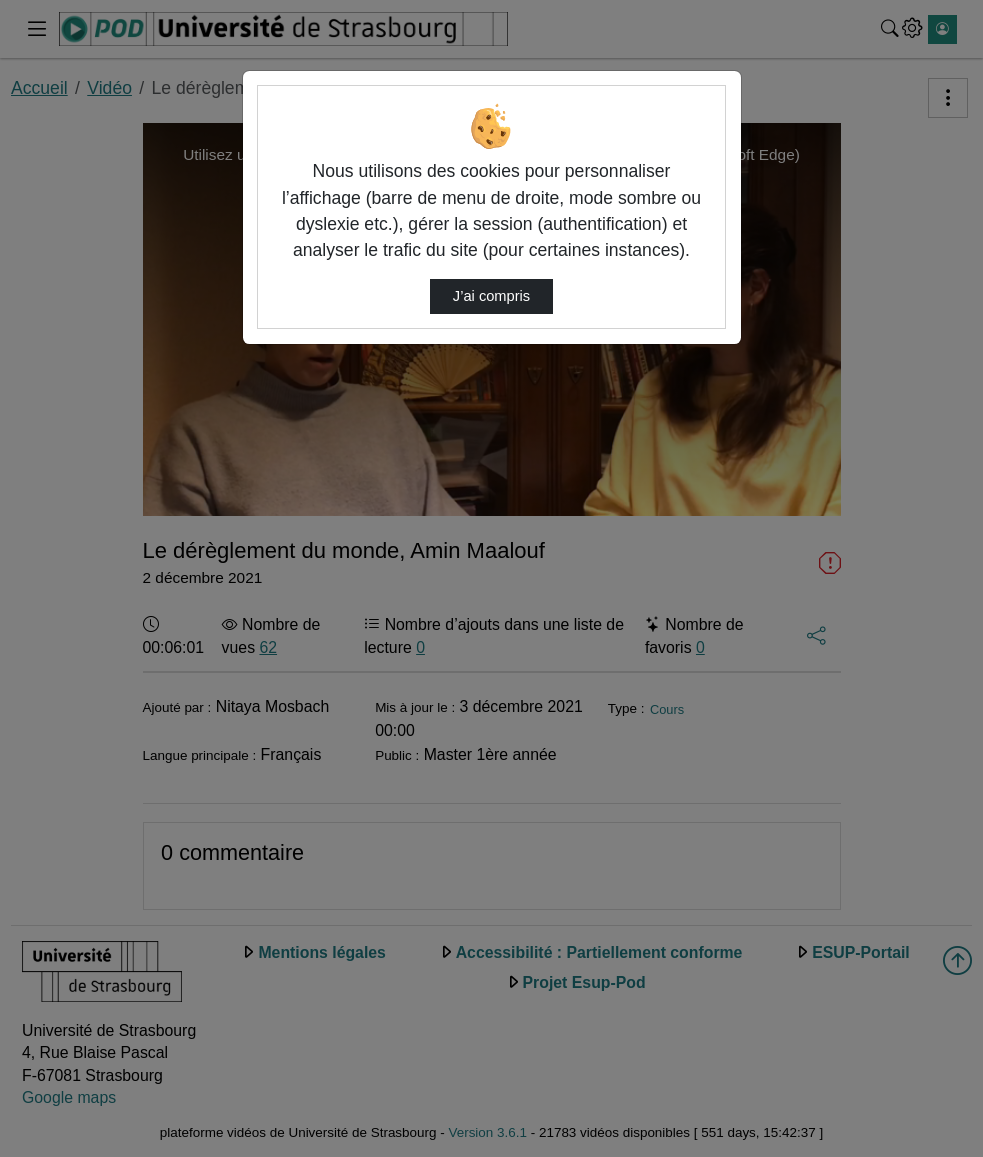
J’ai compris (491, 296)
